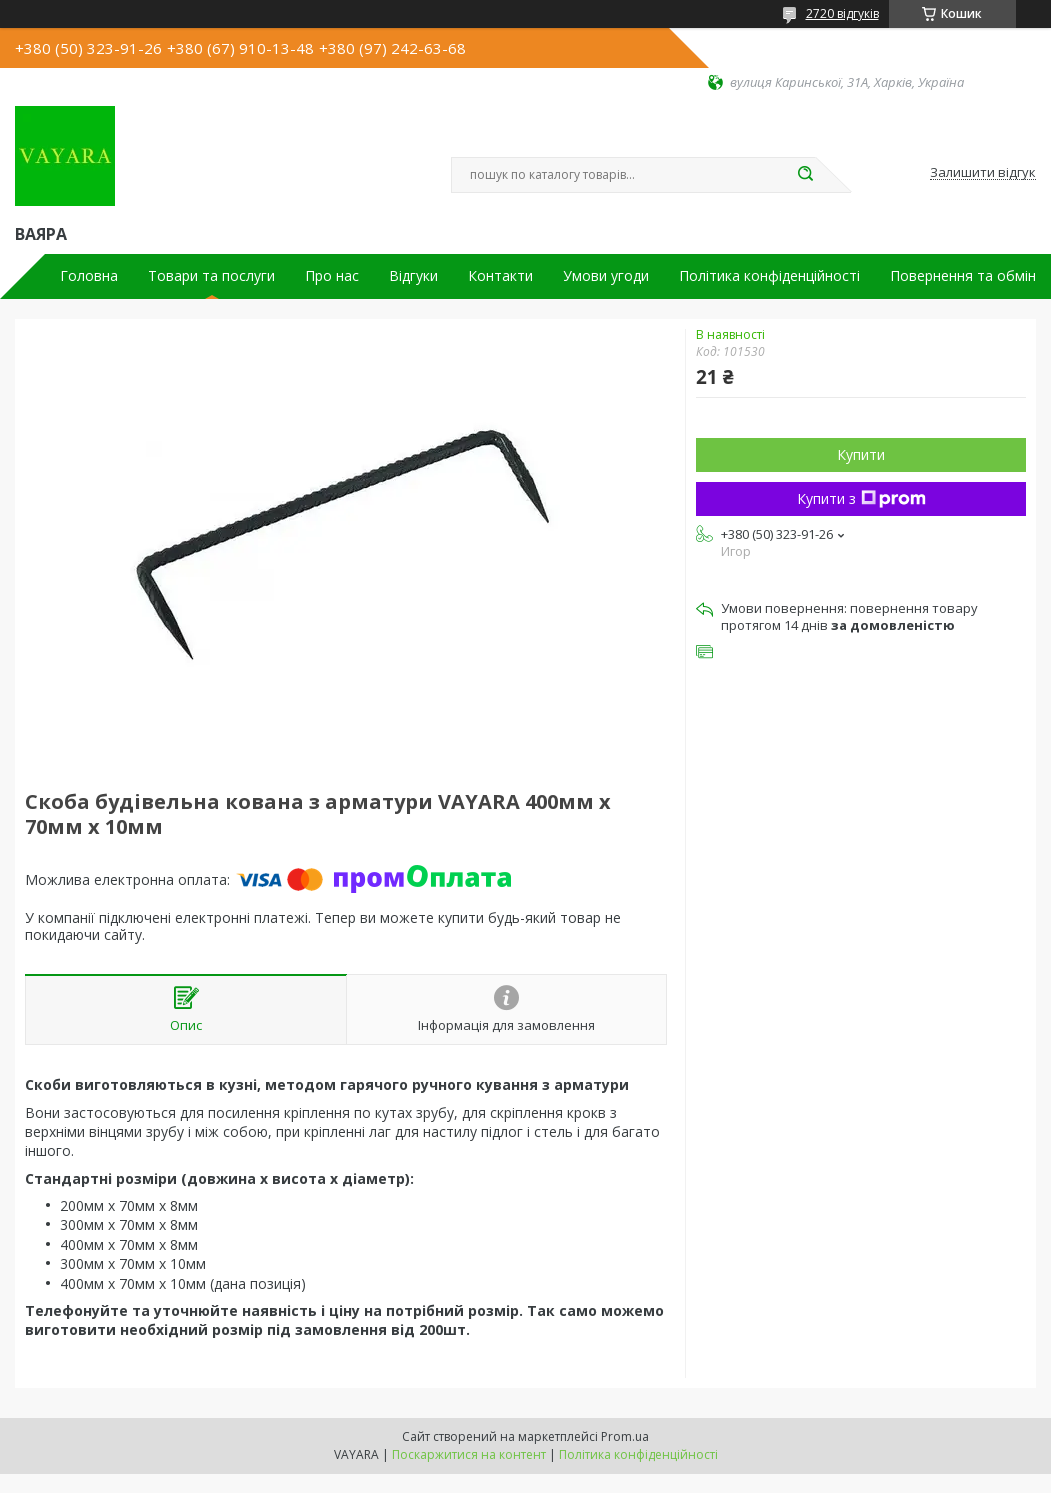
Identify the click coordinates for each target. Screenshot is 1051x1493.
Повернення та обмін (963, 276)
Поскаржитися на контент (469, 1454)
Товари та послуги (211, 276)
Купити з (861, 498)
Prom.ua (625, 1436)
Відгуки (413, 276)
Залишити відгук (983, 173)
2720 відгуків (842, 13)
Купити (861, 454)
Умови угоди (606, 276)
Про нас (332, 276)
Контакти (500, 276)
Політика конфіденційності (769, 276)
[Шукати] (806, 175)
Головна (89, 276)
